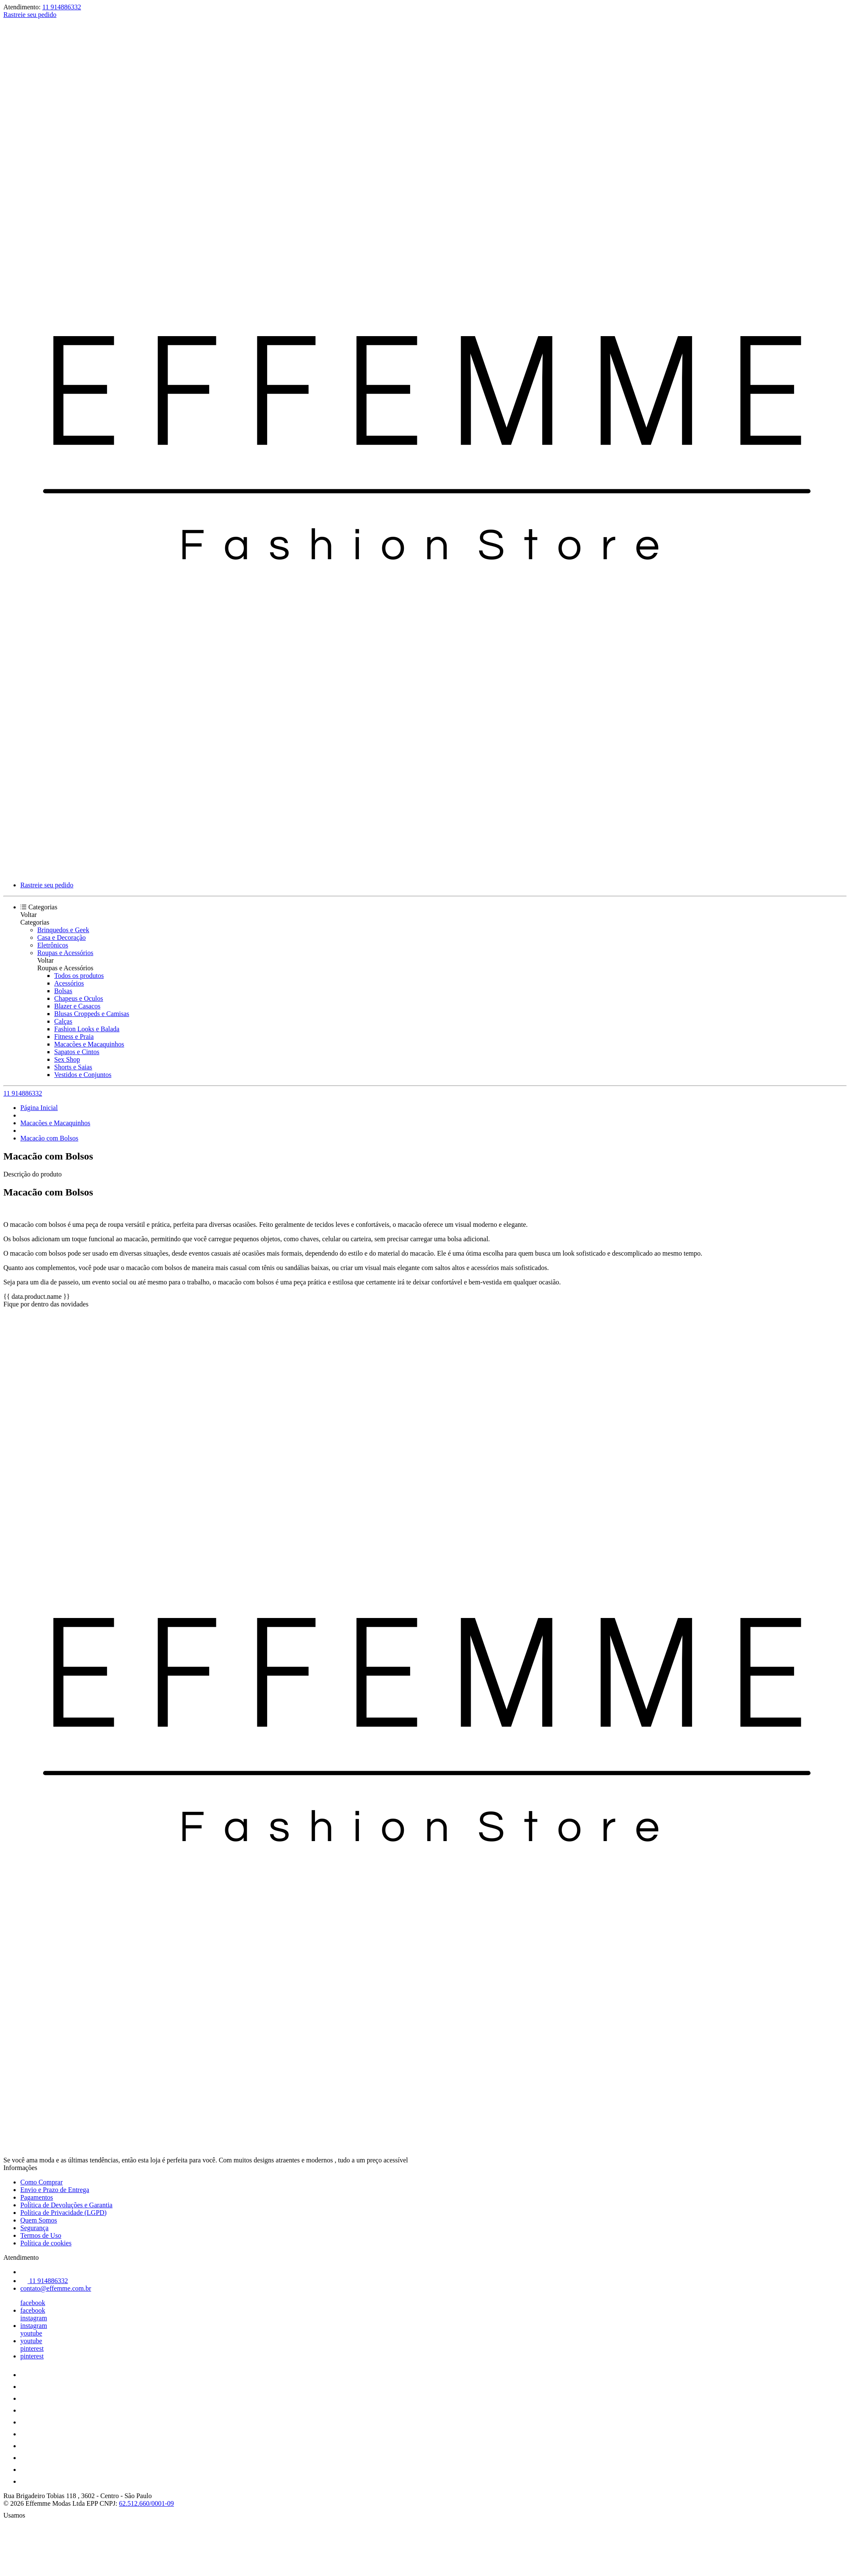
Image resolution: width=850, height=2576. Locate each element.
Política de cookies (46, 2243)
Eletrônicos (52, 945)
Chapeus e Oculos (78, 998)
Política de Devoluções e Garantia (66, 2205)
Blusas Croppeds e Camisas (91, 1013)
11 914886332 (61, 7)
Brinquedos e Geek (63, 929)
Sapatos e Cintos (76, 1051)
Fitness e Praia (74, 1036)
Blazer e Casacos (77, 1006)
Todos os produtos (79, 975)
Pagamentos (36, 2197)
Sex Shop (67, 1059)
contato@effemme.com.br (55, 2288)
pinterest (32, 2348)
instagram (33, 2318)
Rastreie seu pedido (29, 14)
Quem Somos (38, 2220)
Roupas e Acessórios (65, 952)
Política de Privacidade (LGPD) (63, 2212)
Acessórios (69, 983)
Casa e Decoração (61, 937)
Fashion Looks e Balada (86, 1029)
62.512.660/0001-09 (146, 2503)
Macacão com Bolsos (49, 1138)
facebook (32, 2302)
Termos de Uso (40, 2235)
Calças (63, 1021)
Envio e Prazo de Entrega (54, 2189)
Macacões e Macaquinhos (89, 1044)
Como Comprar (41, 2182)
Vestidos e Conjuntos (82, 1074)
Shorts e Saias (73, 1067)
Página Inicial (39, 1107)
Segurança (34, 2227)
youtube (31, 2333)
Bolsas (63, 990)
